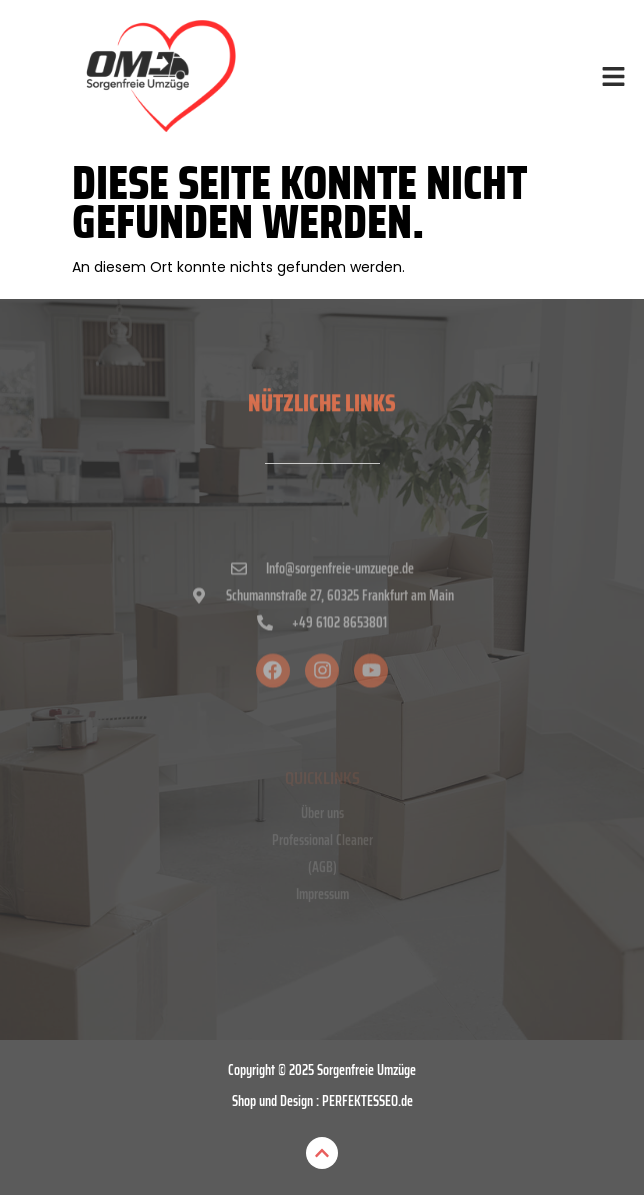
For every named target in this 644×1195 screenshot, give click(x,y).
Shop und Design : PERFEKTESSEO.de (322, 1101)
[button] (614, 78)
